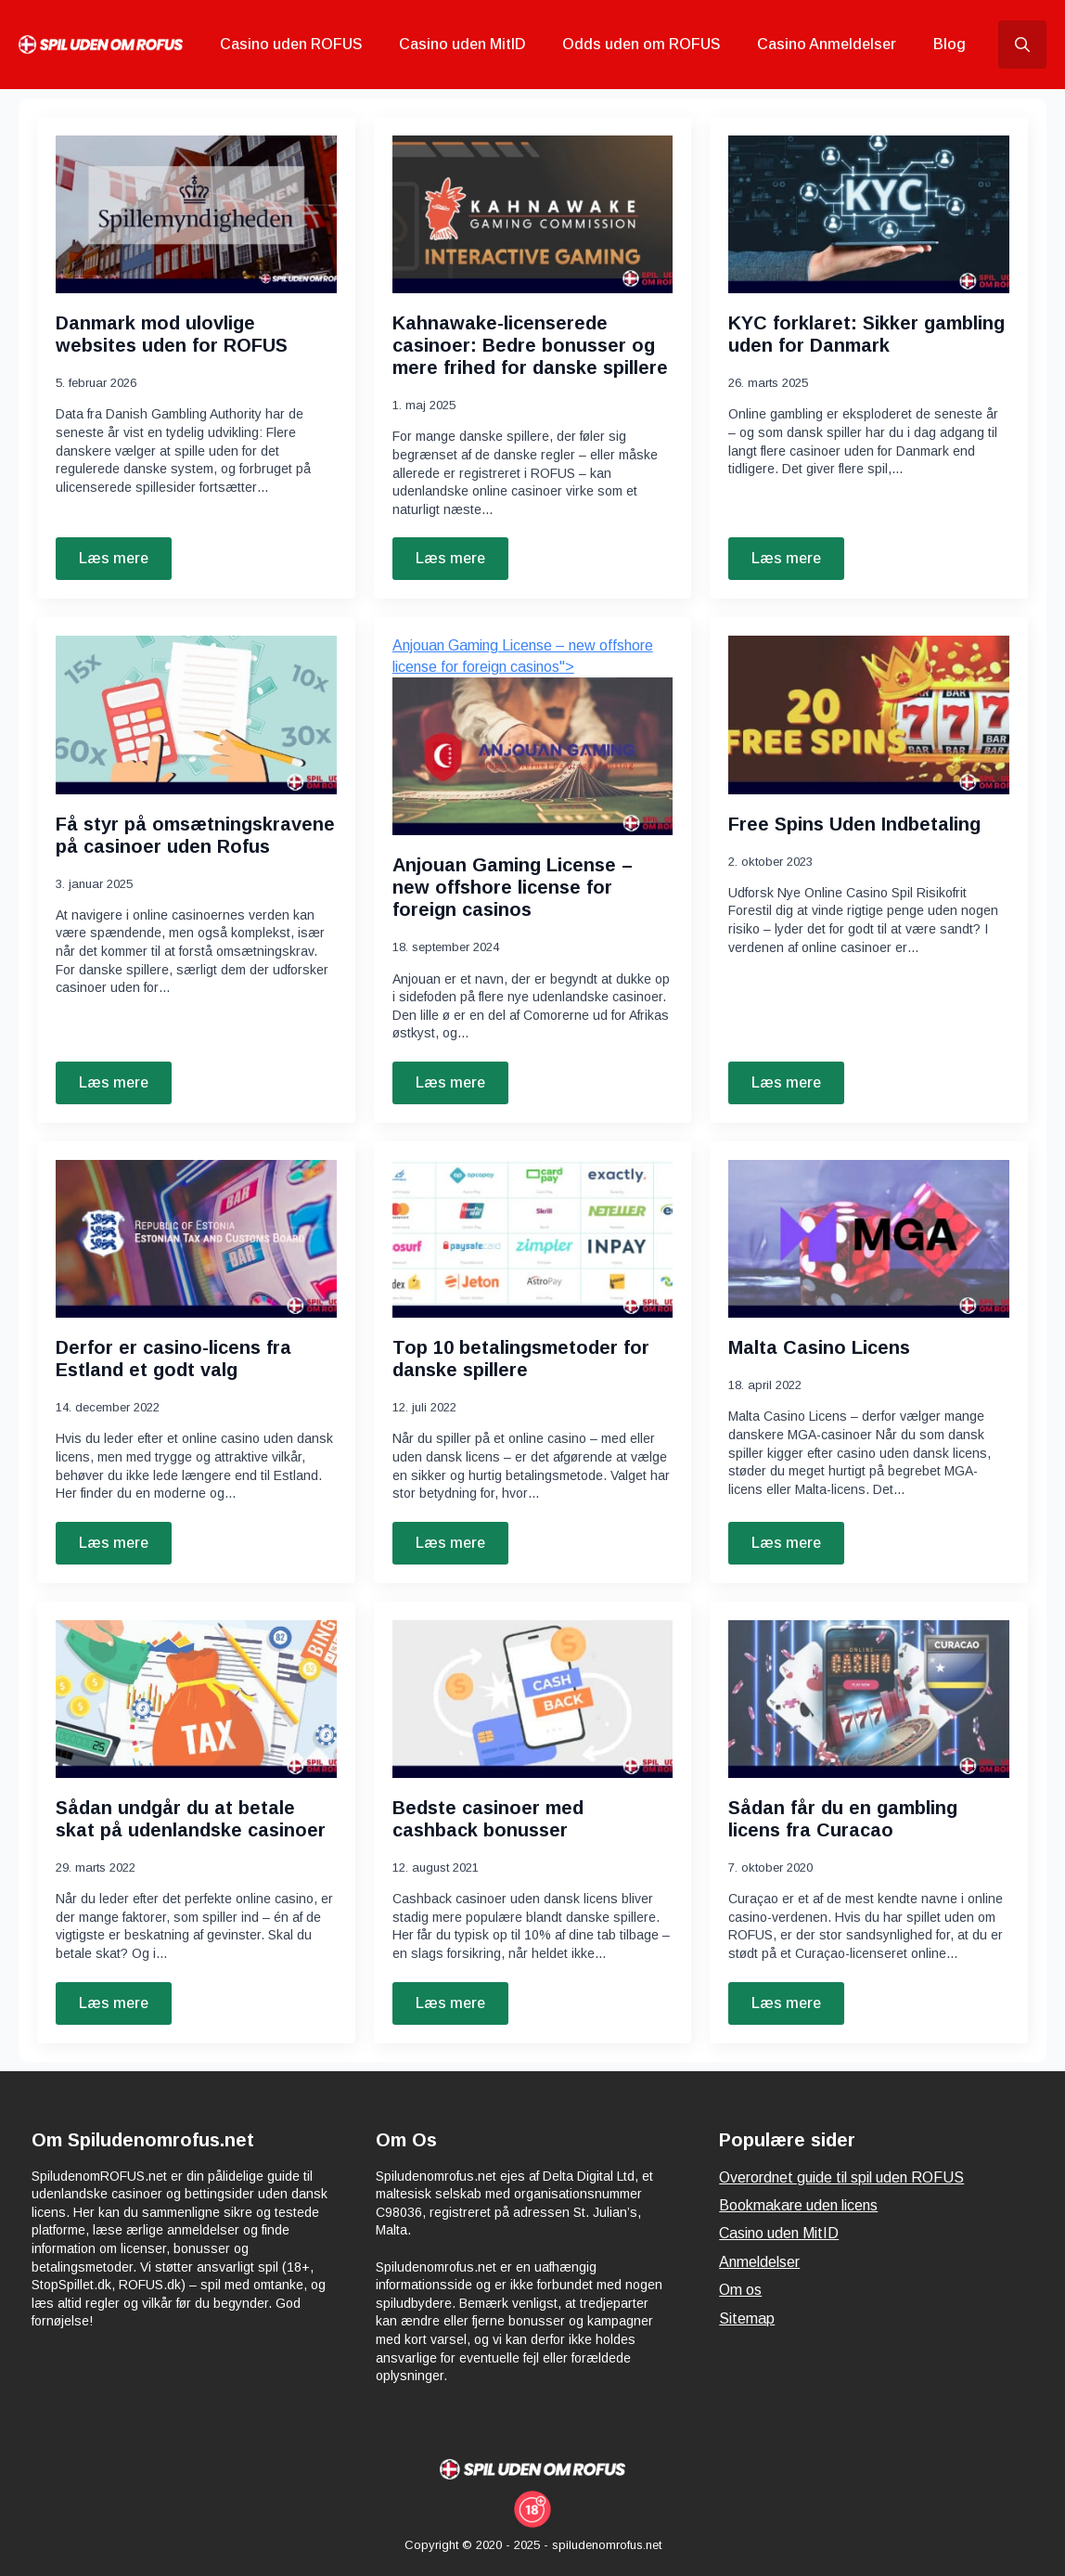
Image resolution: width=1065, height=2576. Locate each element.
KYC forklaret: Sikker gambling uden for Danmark (866, 334)
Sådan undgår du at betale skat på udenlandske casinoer (191, 1818)
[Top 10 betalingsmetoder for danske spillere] (533, 1239)
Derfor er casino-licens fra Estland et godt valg (173, 1358)
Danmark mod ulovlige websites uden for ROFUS (172, 334)
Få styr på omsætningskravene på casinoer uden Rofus (195, 835)
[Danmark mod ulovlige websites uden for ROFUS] (196, 214)
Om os (740, 2290)
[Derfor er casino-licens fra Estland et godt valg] (196, 1239)
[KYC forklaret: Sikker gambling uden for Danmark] (868, 214)
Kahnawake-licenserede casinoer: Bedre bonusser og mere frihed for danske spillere (530, 345)
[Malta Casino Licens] (868, 1239)
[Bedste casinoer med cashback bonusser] (533, 1699)
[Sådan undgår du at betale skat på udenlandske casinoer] (196, 1699)
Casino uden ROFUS (291, 44)
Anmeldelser (759, 2262)
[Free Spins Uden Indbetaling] (868, 714)
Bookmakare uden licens (798, 2205)
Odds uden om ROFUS (641, 44)
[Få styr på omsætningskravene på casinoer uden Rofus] (196, 714)
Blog (949, 44)
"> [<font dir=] (533, 736)
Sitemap (747, 2318)
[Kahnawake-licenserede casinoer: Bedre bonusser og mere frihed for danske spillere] (533, 214)
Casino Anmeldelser (826, 44)
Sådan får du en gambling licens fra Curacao (842, 1818)
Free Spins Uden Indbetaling (854, 824)
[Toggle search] (1022, 44)
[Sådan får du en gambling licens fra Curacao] (868, 1699)
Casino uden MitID (462, 44)
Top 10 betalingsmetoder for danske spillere (520, 1358)
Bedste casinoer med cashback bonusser (488, 1818)
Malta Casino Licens (819, 1347)
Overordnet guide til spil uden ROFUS (841, 2177)
